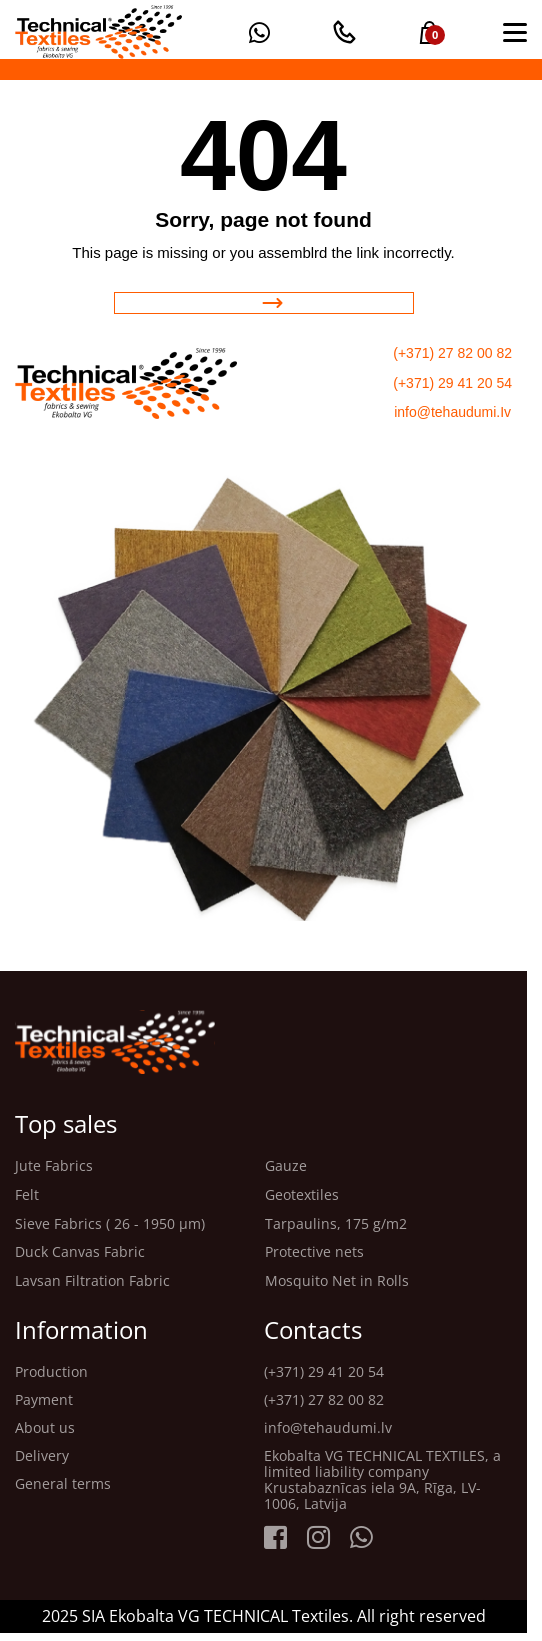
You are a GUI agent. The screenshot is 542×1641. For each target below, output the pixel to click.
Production (51, 1372)
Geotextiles (302, 1195)
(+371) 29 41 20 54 (452, 383)
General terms (63, 1484)
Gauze (286, 1166)
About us (45, 1428)
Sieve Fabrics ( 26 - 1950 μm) (110, 1224)
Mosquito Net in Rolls (337, 1281)
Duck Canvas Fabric (80, 1252)
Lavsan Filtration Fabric (92, 1281)
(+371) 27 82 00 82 (452, 353)
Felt (27, 1195)
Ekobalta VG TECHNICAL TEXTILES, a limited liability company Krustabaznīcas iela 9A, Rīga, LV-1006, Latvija (382, 1480)
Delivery (42, 1456)
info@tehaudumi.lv (328, 1428)
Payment (44, 1400)
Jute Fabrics (54, 1166)
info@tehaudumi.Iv (452, 412)
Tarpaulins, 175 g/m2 (336, 1224)
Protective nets (314, 1252)
